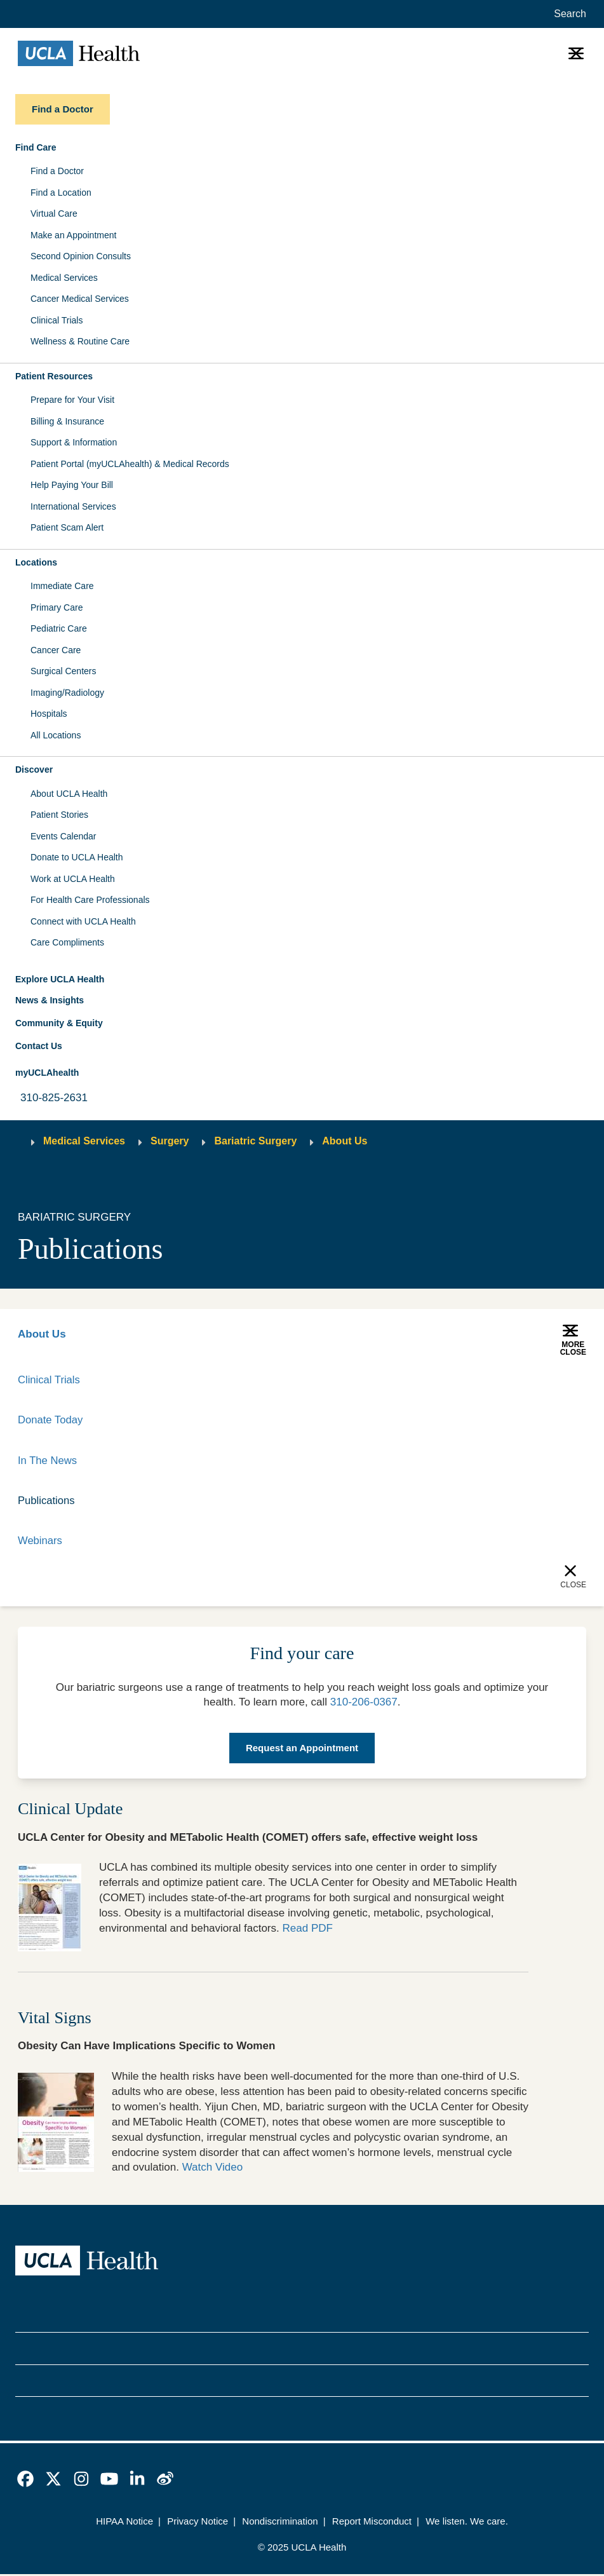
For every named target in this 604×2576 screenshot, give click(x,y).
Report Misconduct (372, 2523)
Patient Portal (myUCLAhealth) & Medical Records (129, 464)
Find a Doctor (57, 171)
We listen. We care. (467, 2523)
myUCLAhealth (47, 1073)
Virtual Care (53, 213)
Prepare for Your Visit (72, 400)
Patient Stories (59, 815)
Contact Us (38, 1046)
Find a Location (60, 192)
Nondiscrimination (280, 2523)
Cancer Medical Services (79, 299)
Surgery (170, 1140)
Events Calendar (63, 836)
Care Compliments (67, 942)
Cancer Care (55, 650)
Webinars (41, 1542)
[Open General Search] (567, 14)
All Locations (55, 735)
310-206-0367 (364, 1704)
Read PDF (308, 1930)
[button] (302, 148)
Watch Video (212, 2169)
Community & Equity (59, 1023)
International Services (73, 506)
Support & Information (73, 442)
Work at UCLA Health (72, 879)
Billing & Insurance (67, 421)
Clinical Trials (56, 320)
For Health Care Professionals (90, 900)
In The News (48, 1461)
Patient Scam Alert (67, 527)
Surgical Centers (63, 671)
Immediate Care (62, 586)
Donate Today (51, 1420)
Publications (47, 1502)
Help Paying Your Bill (71, 485)
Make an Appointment (73, 235)
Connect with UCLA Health (83, 921)
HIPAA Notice (124, 2523)
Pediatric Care (58, 628)
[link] (25, 2481)
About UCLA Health (68, 794)
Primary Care (56, 607)
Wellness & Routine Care (80, 341)
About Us (344, 1140)
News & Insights (49, 1000)
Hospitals (48, 713)
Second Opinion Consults (80, 256)
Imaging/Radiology (67, 693)
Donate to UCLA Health (76, 857)
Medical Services (64, 278)
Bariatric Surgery (255, 1140)
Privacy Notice (197, 2523)
